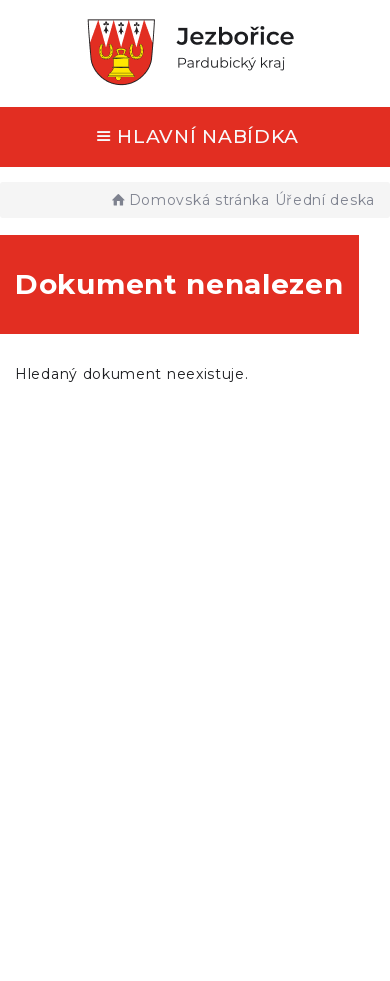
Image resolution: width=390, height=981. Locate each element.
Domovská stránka (189, 200)
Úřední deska (325, 200)
